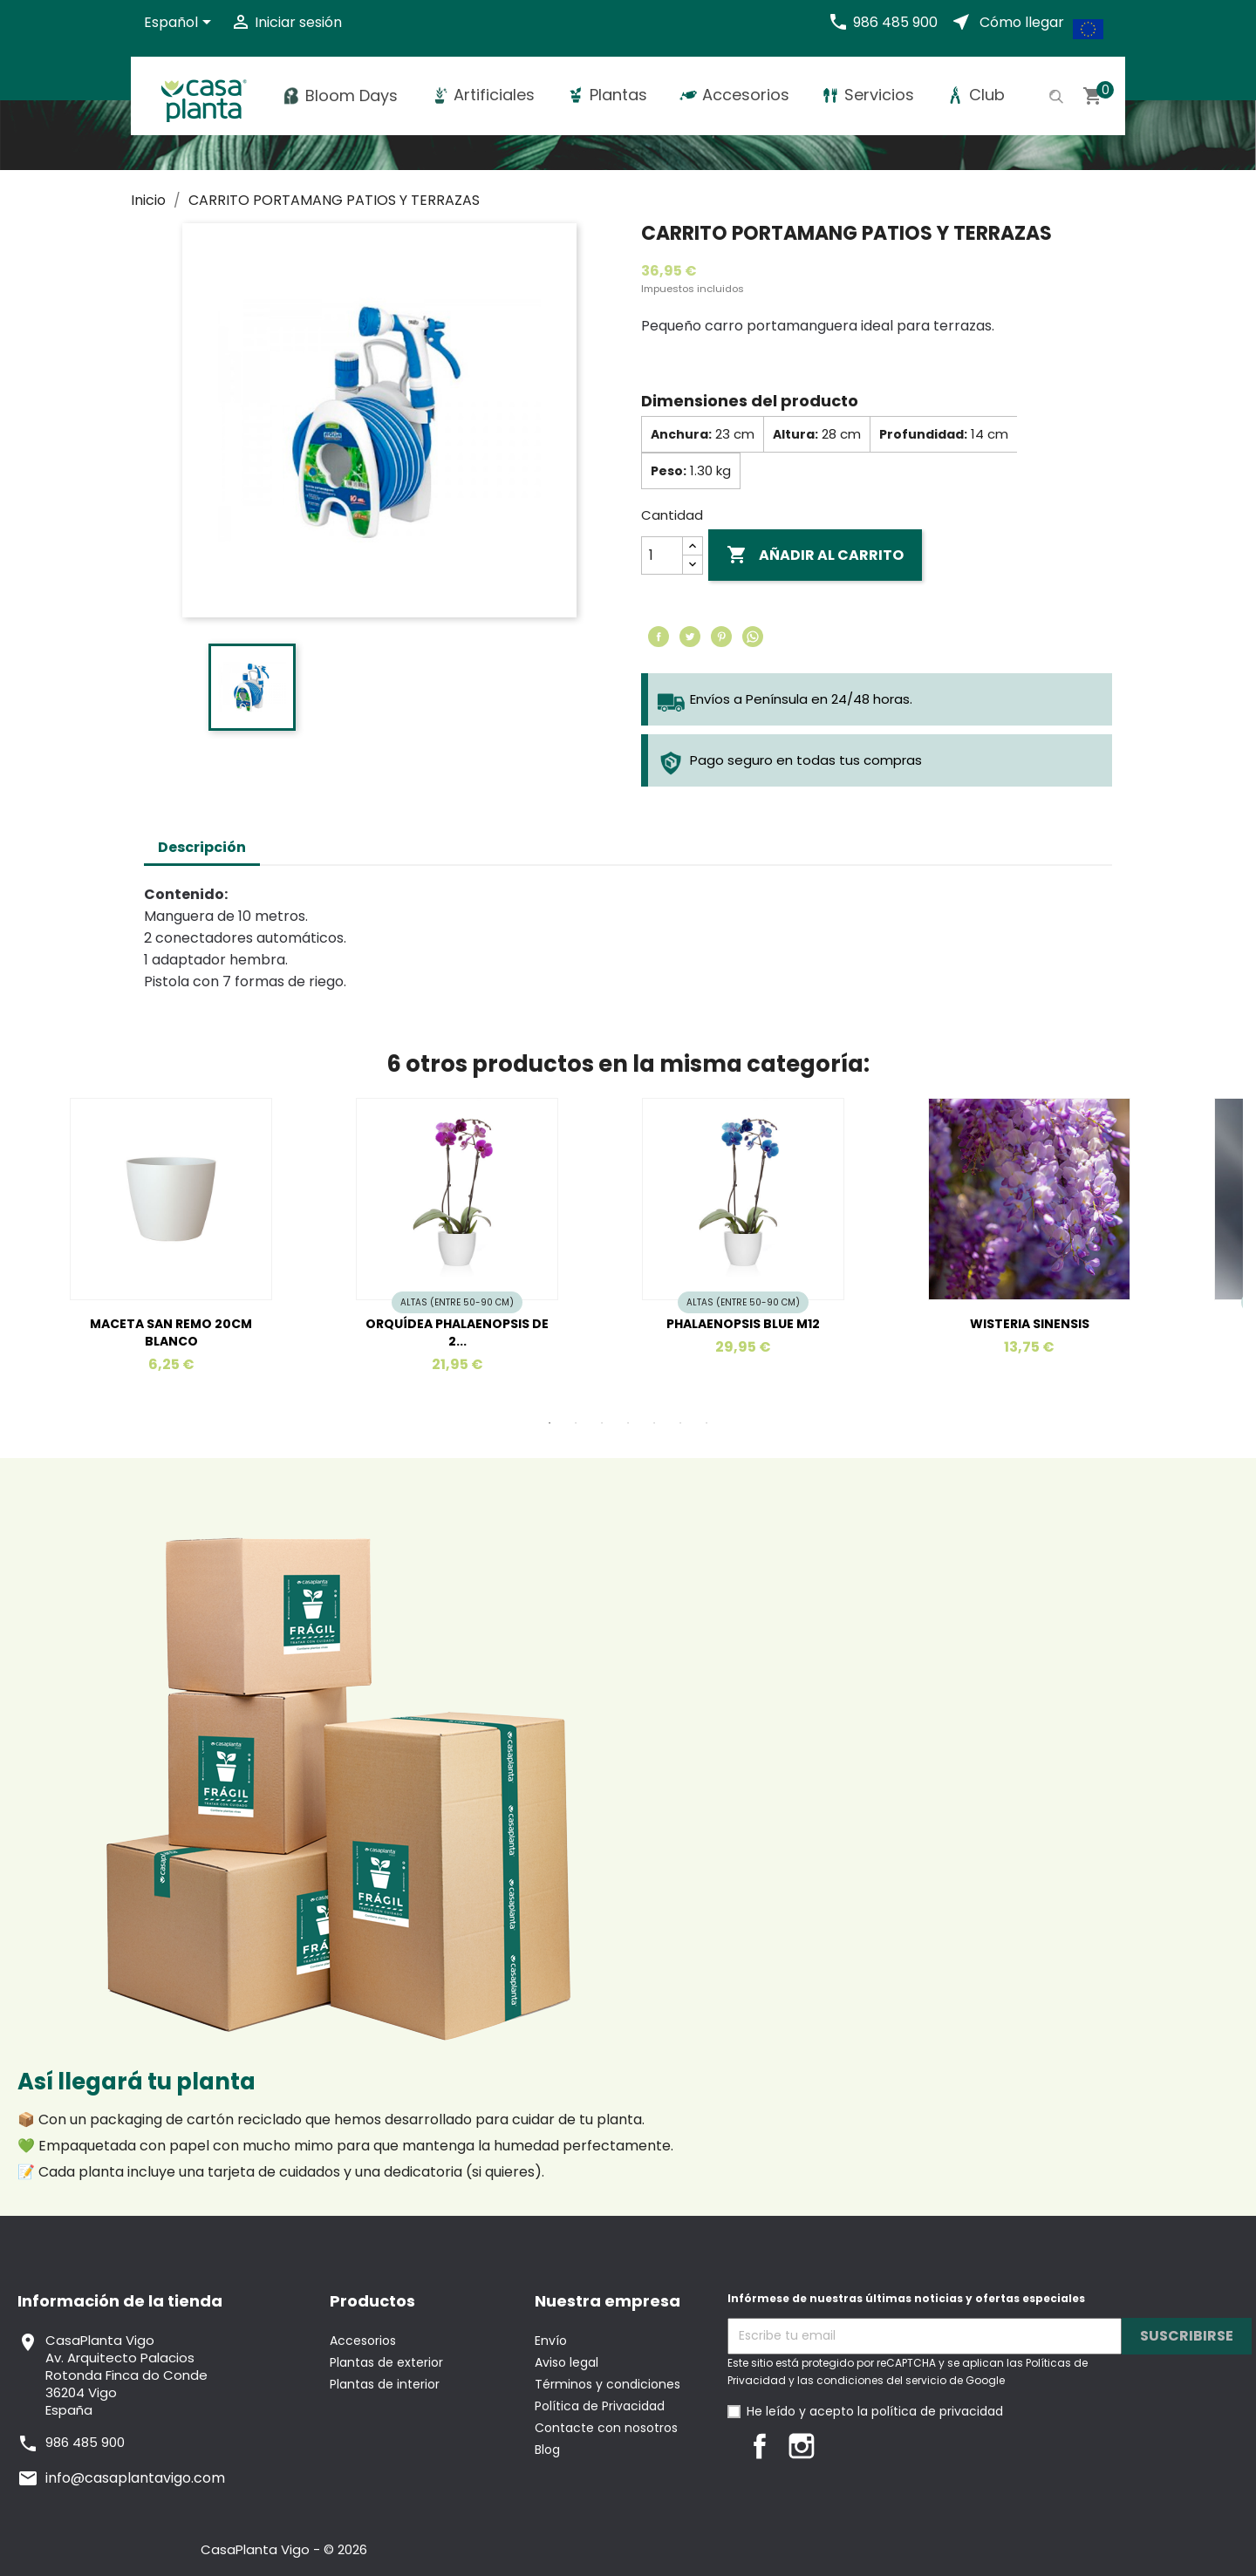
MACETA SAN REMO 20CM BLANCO (171, 1332)
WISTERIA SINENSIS (1029, 1323)
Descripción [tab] (202, 847)
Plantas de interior (385, 2384)
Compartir (658, 636)
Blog (547, 2449)
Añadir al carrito (815, 555)
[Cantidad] (662, 555)
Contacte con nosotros (606, 2427)
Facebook (759, 2446)
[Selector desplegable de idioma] (180, 23)
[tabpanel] (486, 1247)
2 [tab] (575, 1423)
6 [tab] (680, 1423)
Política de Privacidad (600, 2406)
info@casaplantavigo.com (135, 2478)
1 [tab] (549, 1423)
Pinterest (721, 636)
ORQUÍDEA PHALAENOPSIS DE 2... (457, 1332)
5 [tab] (654, 1423)
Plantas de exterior (386, 2362)
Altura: (795, 434)
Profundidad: (923, 434)
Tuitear (689, 636)
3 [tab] (602, 1423)
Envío (551, 2340)
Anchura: (681, 434)
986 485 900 (895, 22)
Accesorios (363, 2340)
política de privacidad (937, 2411)
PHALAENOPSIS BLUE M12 (743, 1323)
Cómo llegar (1022, 22)
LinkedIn (843, 2446)
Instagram (801, 2446)
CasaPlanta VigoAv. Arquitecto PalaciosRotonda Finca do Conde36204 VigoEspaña (126, 2375)
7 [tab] (706, 1423)
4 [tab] (628, 1423)
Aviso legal (566, 2362)
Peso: (668, 471)
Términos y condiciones (607, 2384)
